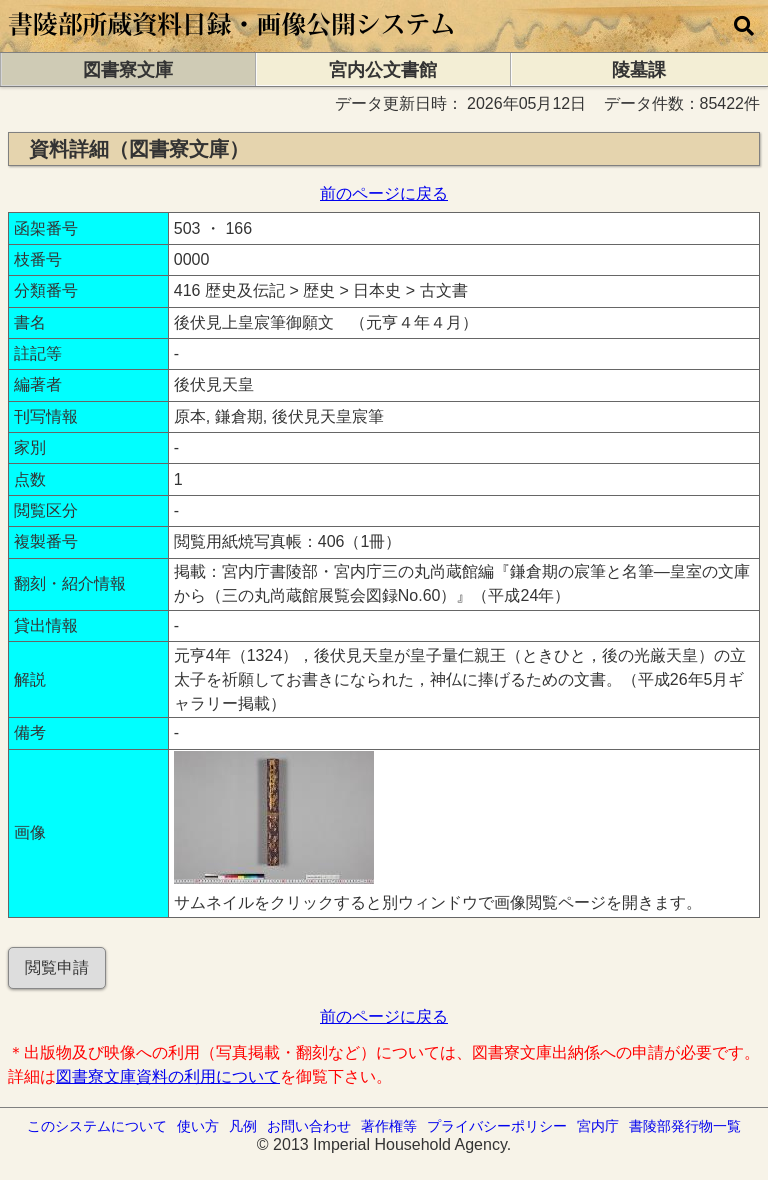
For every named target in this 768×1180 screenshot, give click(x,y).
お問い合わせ (309, 1126)
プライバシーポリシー (497, 1126)
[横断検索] (744, 26)
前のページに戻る (384, 193)
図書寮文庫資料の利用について (168, 1076)
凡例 (243, 1126)
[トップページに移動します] (232, 42)
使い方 (198, 1126)
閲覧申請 (57, 967)
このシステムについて (97, 1126)
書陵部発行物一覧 (685, 1126)
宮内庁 (598, 1126)
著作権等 (389, 1126)
